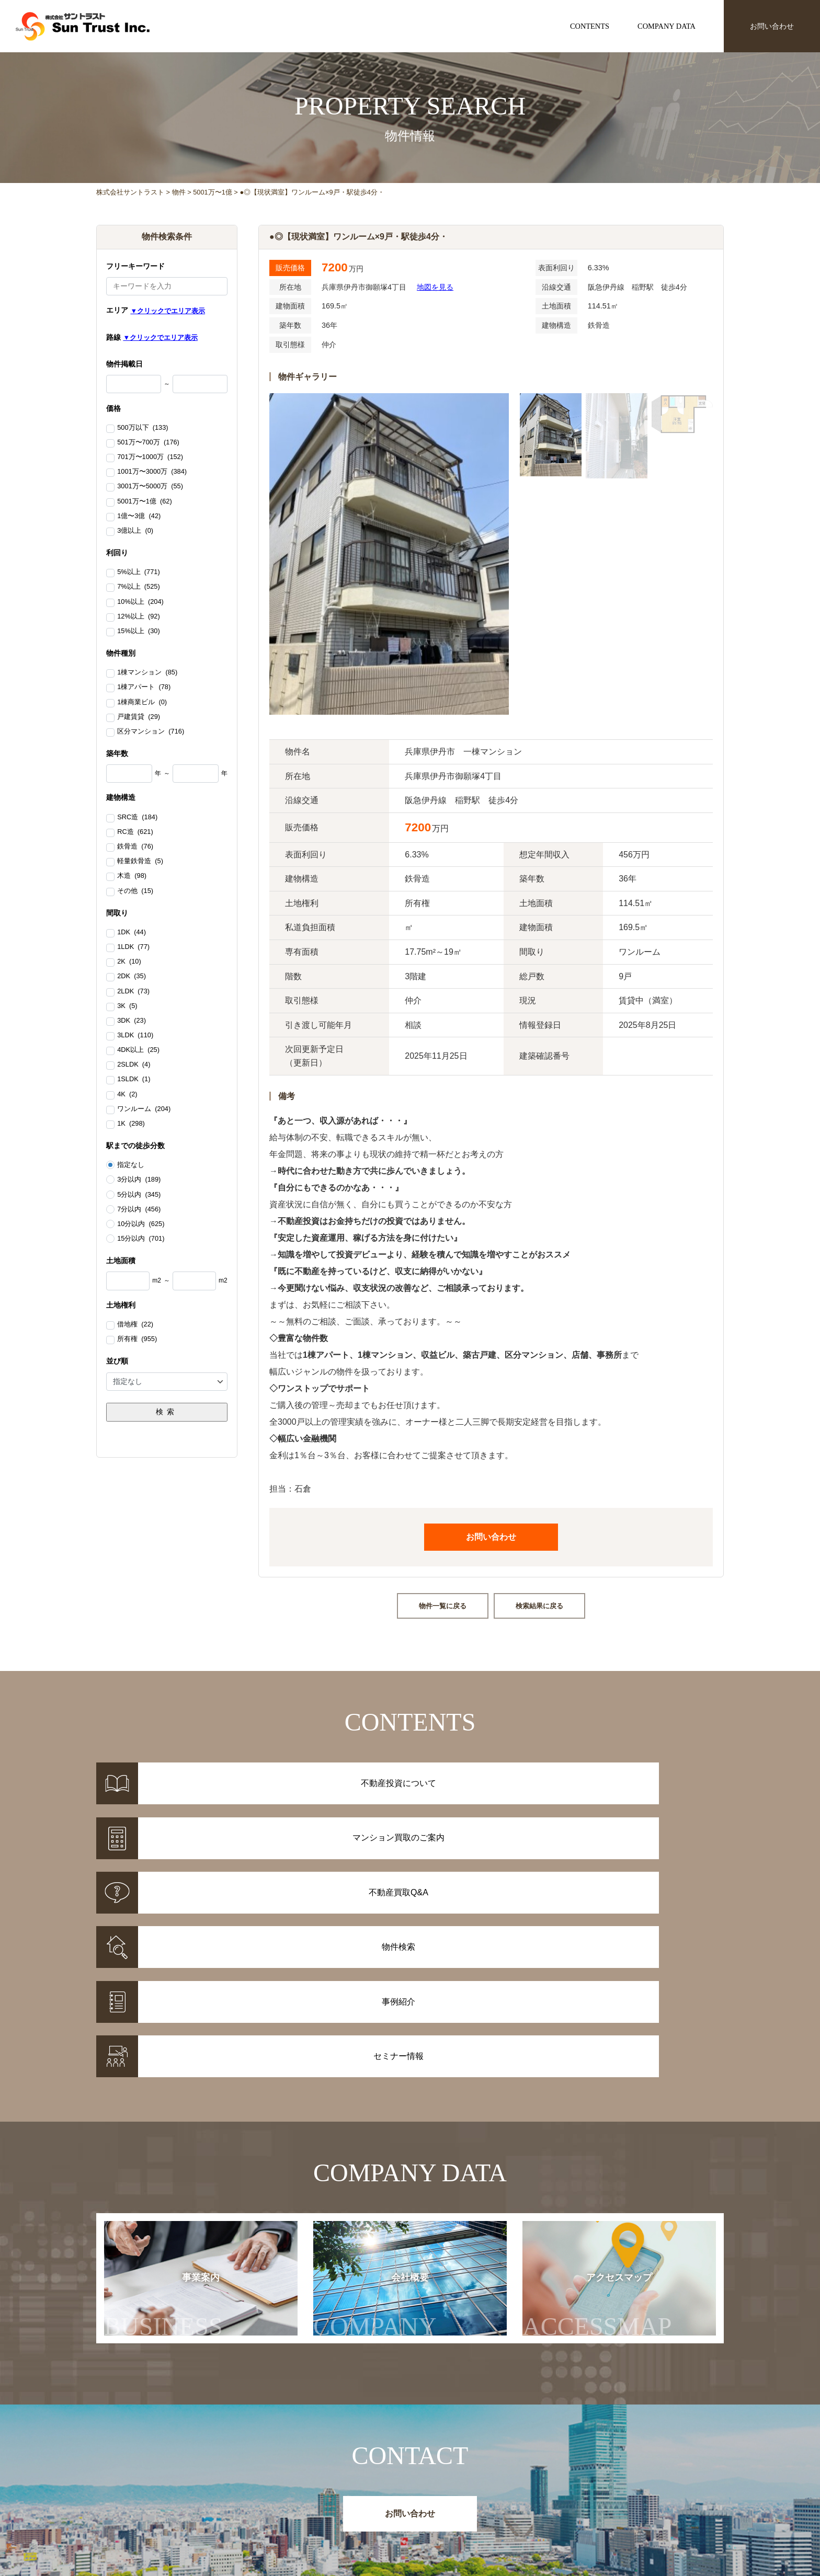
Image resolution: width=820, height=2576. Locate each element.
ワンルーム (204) (143, 1109)
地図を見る (435, 287)
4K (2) (127, 1095)
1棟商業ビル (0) (142, 702)
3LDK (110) (135, 1035)
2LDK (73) (133, 992)
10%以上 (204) (140, 602)
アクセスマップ (617, 2134)
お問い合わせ (772, 26)
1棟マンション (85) (147, 673)
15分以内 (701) (140, 1238)
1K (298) (131, 1124)
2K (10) (129, 962)
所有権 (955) (137, 1339)
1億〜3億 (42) (139, 516)
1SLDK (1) (133, 1079)
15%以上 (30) (138, 631)
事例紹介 (331, 2495)
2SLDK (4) (133, 1065)
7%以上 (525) (138, 587)
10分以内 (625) (140, 1224)
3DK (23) (131, 1021)
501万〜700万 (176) (148, 443)
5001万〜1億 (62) (144, 502)
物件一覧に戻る (442, 1606)
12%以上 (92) (138, 617)
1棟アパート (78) (143, 687)
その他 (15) (135, 891)
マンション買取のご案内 (449, 2495)
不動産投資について (442, 2481)
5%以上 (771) (138, 572)
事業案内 (163, 2134)
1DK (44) (131, 932)
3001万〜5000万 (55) (150, 486)
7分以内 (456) (139, 1209)
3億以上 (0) (135, 531)
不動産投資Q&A (435, 2508)
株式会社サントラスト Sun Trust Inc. (180, 2456)
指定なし (130, 1165)
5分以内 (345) (139, 1194)
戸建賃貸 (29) (138, 717)
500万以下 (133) (142, 428)
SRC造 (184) (137, 817)
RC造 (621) (135, 832)
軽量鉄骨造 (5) (140, 861)
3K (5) (127, 1006)
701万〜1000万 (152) (150, 457)
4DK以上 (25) (138, 1050)
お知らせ (553, 2481)
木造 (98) (131, 876)
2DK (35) (131, 976)
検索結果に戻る (539, 1606)
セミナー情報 (561, 2495)
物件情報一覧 (339, 2481)
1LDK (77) (133, 947)
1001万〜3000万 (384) (152, 472)
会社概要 (385, 2134)
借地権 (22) (135, 1325)
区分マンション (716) (150, 732)
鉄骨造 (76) (135, 847)
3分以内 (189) (139, 1179)
